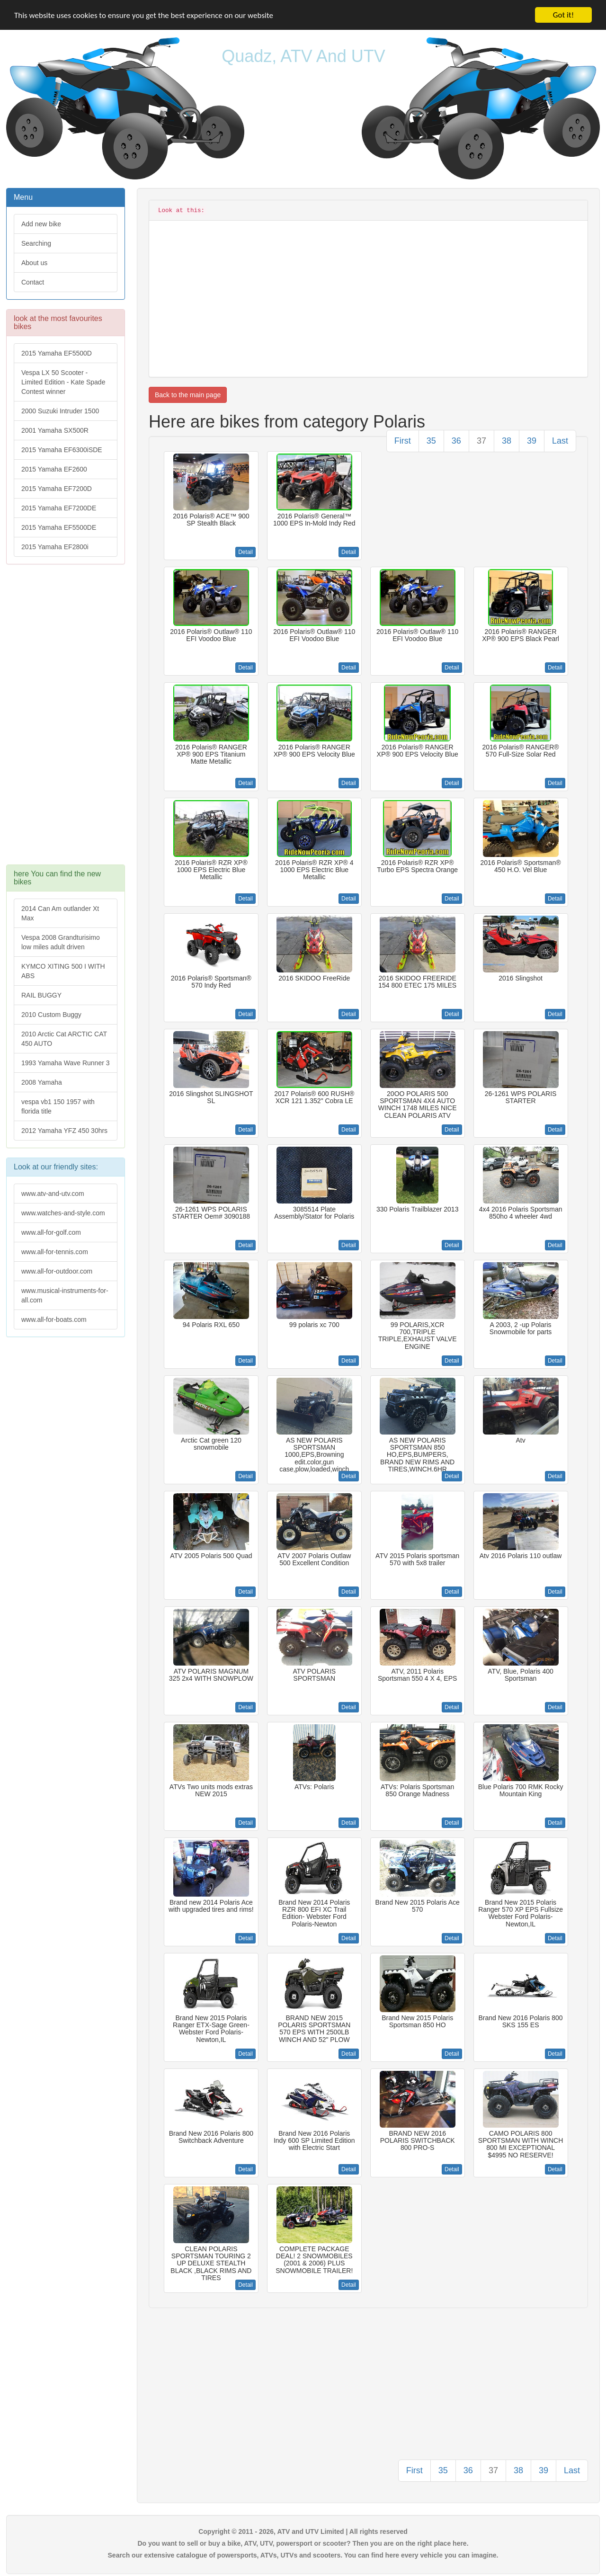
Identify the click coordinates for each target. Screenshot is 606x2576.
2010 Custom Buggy (51, 1014)
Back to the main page (188, 395)
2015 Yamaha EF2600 (54, 469)
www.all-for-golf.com (51, 1232)
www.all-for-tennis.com (54, 1252)
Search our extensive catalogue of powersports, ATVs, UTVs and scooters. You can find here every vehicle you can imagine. (303, 2555)
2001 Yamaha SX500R (55, 430)
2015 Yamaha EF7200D (56, 488)
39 (531, 441)
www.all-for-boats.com (54, 1319)
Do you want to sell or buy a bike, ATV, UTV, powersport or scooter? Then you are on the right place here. (302, 2543)
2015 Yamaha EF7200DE (58, 508)
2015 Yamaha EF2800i (55, 547)
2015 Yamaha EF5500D (56, 353)
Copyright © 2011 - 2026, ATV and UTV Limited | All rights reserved (303, 2531)
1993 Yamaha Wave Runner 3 (65, 1063)
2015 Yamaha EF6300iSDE (61, 450)
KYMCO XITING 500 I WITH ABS (63, 971)
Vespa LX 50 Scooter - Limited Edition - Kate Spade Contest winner (63, 382)
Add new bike (41, 224)
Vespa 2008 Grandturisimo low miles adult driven (60, 942)
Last (560, 441)
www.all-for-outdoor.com (56, 1271)
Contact (32, 282)
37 (481, 441)
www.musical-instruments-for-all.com (64, 1295)
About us (34, 263)
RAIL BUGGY (41, 995)
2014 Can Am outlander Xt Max (60, 913)
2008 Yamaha (41, 1082)
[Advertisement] (65, 719)
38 (506, 441)
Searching (36, 243)
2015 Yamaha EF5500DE (58, 527)
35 (431, 441)
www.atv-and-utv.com (52, 1193)
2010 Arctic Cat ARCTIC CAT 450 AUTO (64, 1038)
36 (456, 441)
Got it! (563, 15)
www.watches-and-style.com (63, 1213)
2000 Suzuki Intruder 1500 (60, 411)
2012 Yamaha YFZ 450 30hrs (64, 1130)
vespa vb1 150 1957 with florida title (58, 1106)
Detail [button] (245, 552)
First (402, 441)
